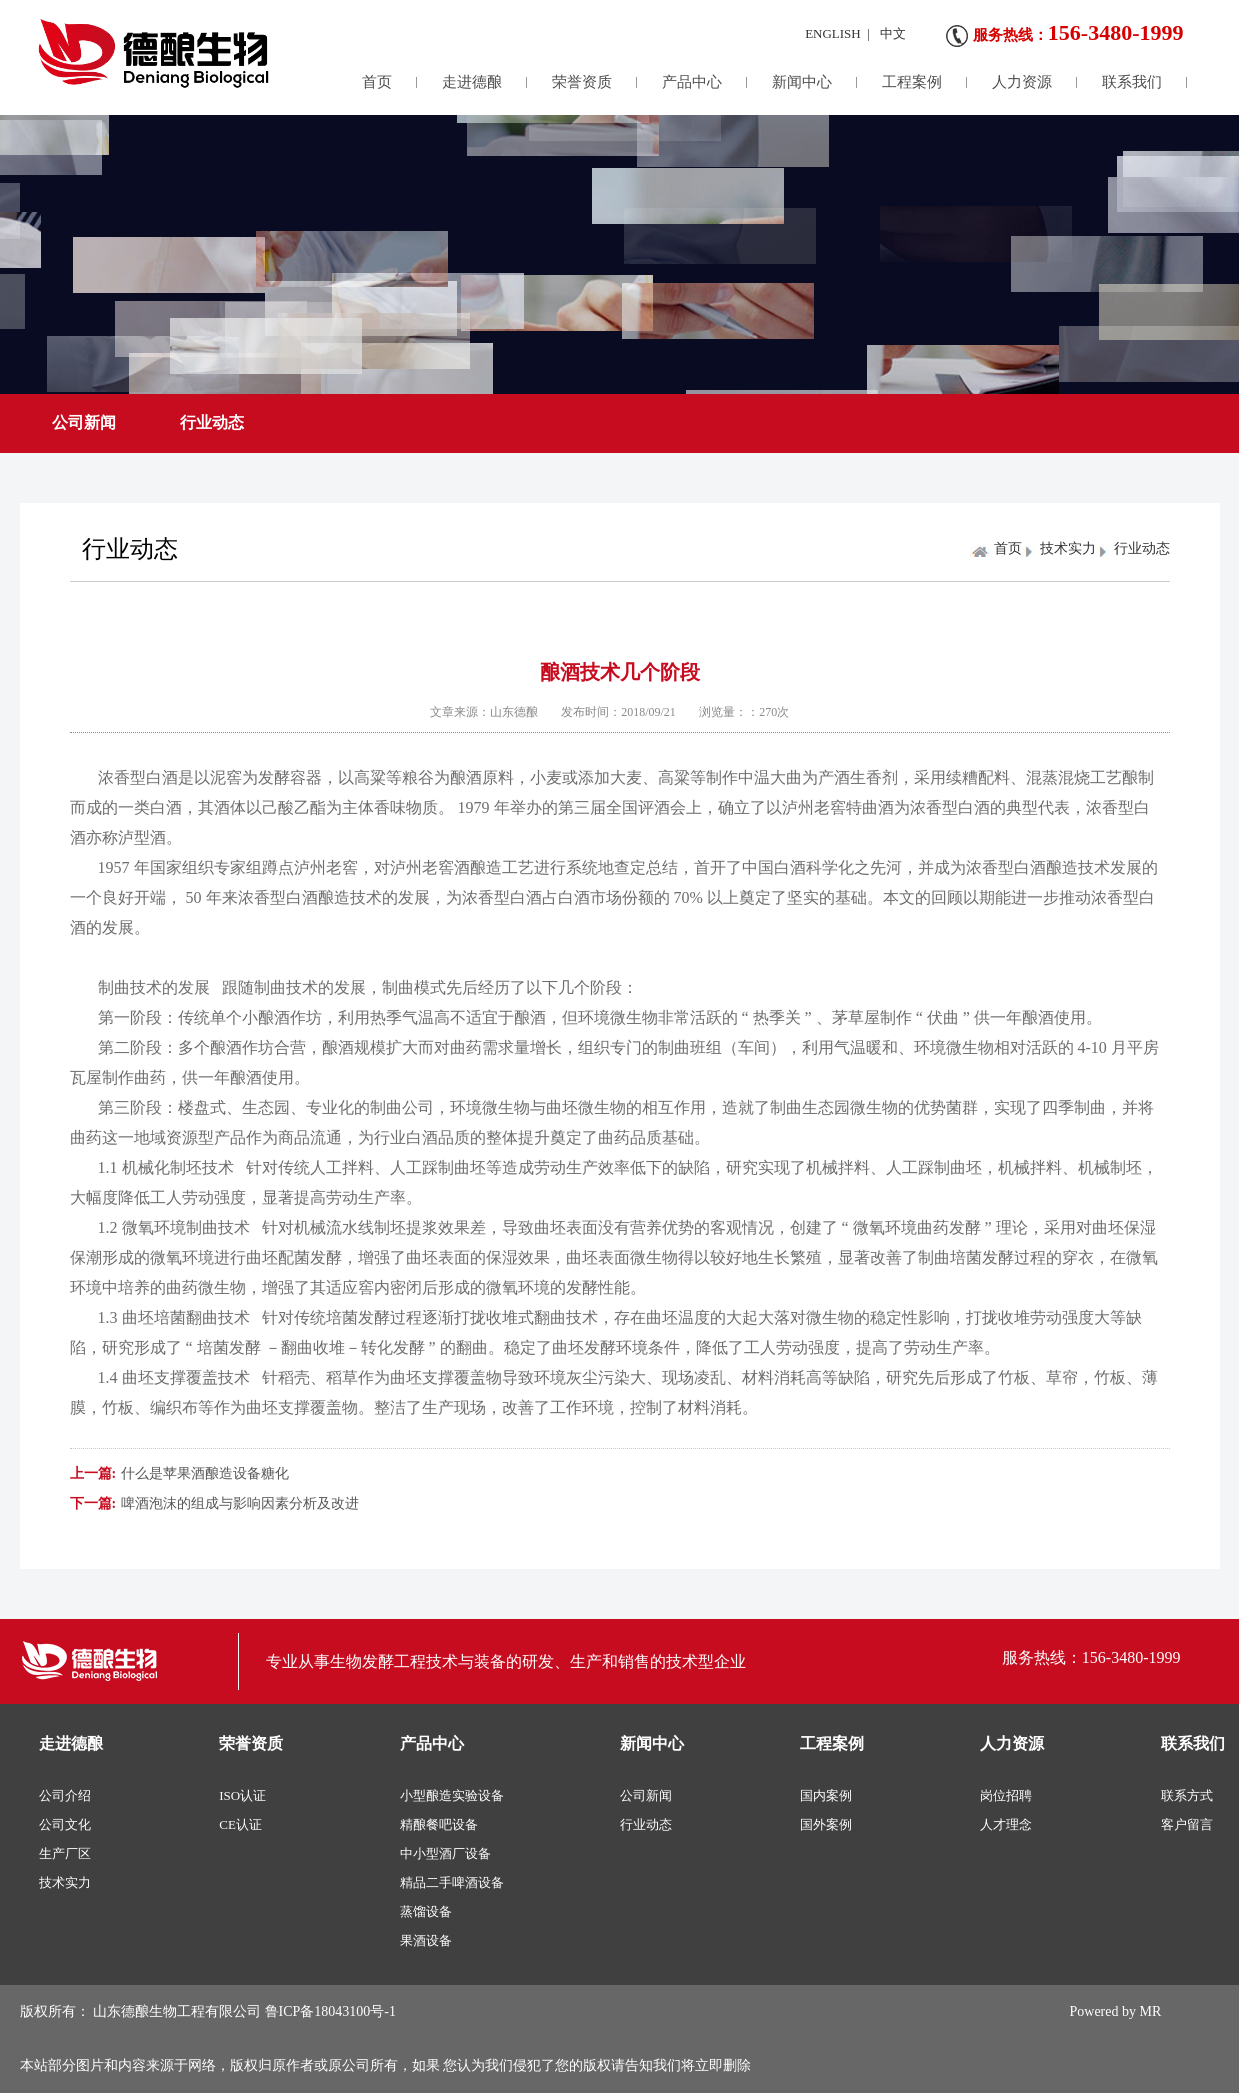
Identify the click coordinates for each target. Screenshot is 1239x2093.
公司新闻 (84, 422)
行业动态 (212, 422)
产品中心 (692, 82)
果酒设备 (426, 1940)
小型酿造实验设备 (452, 1795)
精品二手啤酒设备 (452, 1882)
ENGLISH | (837, 33)
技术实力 (1068, 548)
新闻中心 (802, 82)
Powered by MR (1116, 2011)
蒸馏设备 (426, 1911)
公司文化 (65, 1824)
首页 (377, 82)
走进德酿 (472, 82)
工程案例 (912, 82)
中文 (893, 33)
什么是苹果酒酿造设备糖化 (205, 1473)
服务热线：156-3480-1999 (1091, 1657)
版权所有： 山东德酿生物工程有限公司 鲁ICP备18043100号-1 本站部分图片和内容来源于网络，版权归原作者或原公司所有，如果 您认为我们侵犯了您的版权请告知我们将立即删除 (386, 2038)
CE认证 (240, 1824)
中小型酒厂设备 (445, 1853)
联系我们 (1132, 82)
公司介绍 (65, 1795)
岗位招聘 (1006, 1795)
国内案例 (826, 1795)
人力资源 (1022, 82)
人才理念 (1006, 1824)
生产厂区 (65, 1853)
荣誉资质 (582, 82)
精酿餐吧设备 (439, 1824)
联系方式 (1187, 1795)
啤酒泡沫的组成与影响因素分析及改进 (240, 1503)
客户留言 (1187, 1824)
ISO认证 (242, 1795)
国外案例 (826, 1824)
